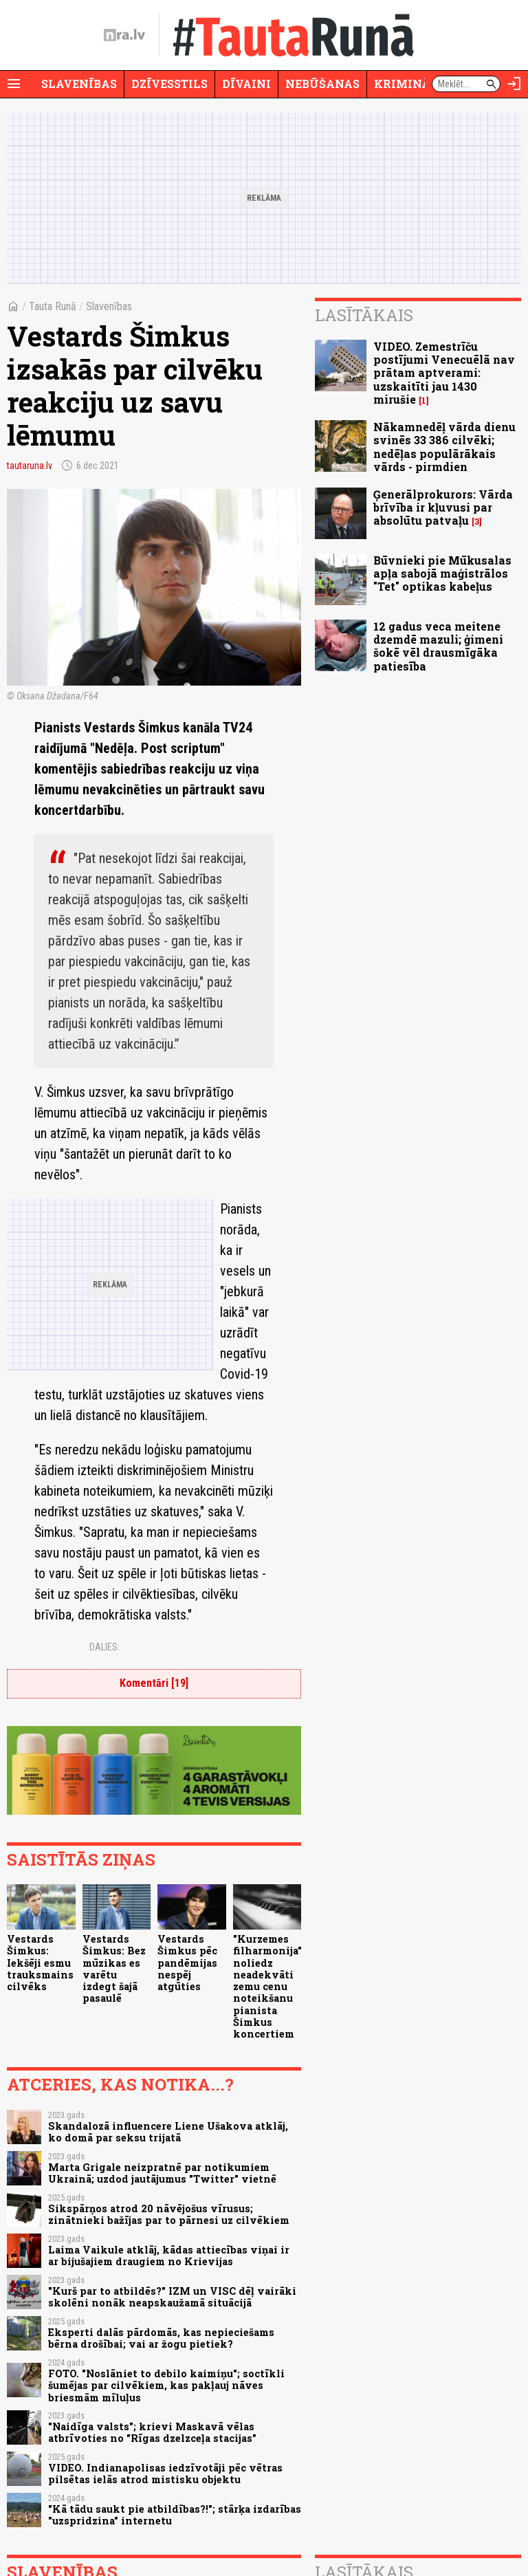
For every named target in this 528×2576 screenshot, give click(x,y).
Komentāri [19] (154, 1683)
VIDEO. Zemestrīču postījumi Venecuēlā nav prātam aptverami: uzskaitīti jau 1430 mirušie (444, 372)
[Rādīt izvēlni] (14, 84)
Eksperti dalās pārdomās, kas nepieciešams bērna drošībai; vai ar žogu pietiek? (161, 2338)
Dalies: (104, 1646)
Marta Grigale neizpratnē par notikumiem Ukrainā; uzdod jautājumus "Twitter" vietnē (162, 2173)
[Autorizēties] (514, 84)
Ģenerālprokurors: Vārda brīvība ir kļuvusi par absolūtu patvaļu (443, 507)
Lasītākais (364, 315)
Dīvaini (246, 83)
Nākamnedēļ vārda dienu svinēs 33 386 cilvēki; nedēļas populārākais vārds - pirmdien (444, 446)
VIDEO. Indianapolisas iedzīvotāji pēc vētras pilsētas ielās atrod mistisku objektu (165, 2473)
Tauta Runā (52, 306)
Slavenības (79, 83)
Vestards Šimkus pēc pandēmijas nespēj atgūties (187, 1962)
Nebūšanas (322, 83)
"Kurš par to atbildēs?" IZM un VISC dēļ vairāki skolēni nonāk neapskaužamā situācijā (172, 2296)
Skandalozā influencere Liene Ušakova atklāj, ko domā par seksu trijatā (168, 2131)
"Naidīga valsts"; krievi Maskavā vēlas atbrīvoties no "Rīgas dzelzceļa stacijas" (152, 2432)
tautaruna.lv (29, 465)
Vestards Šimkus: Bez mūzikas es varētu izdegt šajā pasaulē (114, 1968)
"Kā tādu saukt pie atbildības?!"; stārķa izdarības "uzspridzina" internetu (174, 2514)
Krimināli (408, 83)
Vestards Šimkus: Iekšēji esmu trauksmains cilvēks (40, 1962)
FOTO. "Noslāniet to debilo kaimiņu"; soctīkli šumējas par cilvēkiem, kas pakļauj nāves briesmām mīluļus (166, 2385)
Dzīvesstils (169, 83)
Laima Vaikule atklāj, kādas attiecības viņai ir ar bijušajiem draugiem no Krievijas (168, 2255)
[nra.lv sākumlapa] (124, 35)
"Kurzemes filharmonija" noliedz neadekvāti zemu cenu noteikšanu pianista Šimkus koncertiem (267, 1986)
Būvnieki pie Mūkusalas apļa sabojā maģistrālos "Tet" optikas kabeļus (442, 573)
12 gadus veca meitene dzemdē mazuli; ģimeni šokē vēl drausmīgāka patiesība (438, 646)
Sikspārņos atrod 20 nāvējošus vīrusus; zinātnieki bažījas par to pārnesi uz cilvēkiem (168, 2214)
